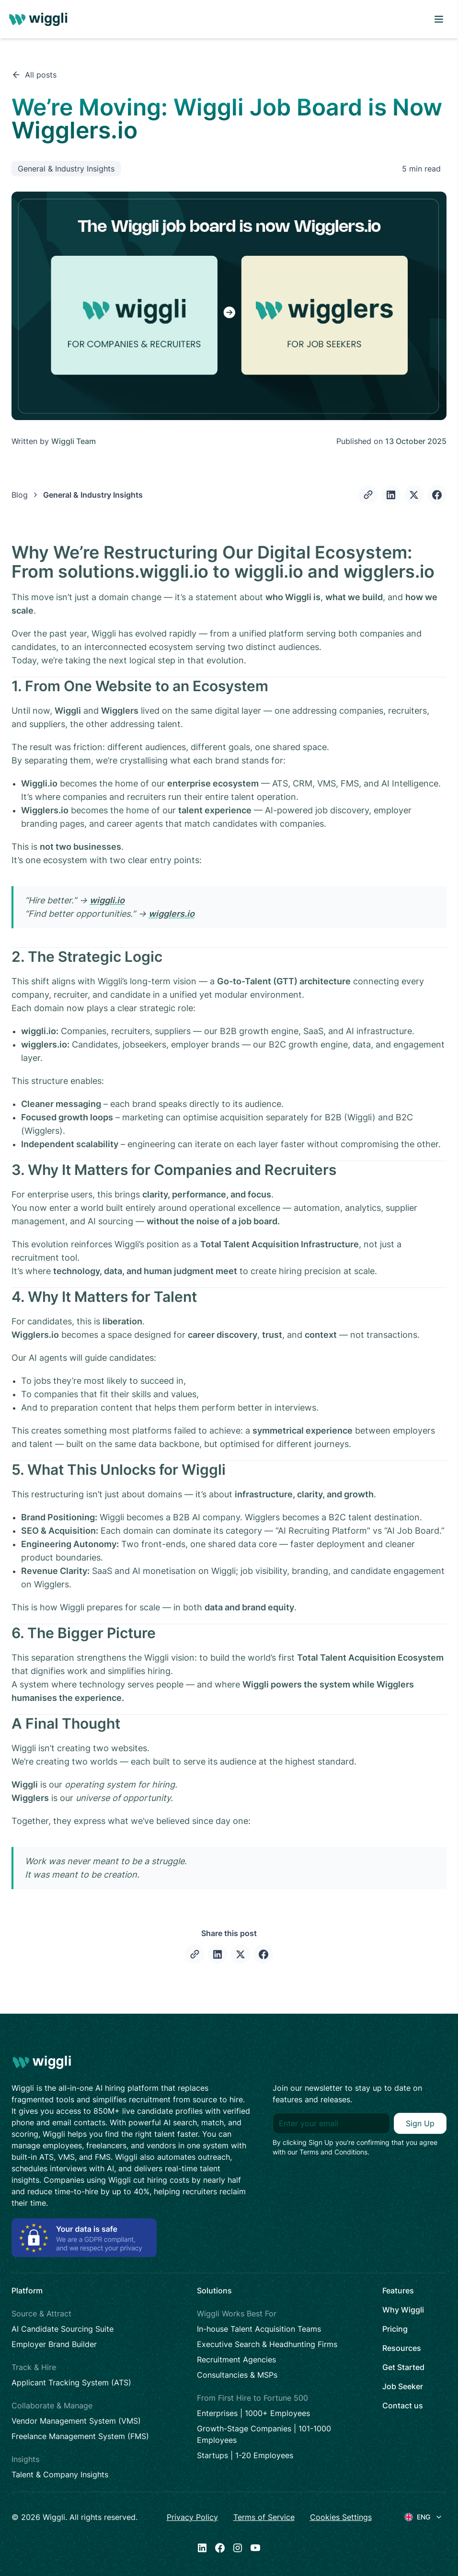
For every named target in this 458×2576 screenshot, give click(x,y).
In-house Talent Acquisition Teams (259, 2329)
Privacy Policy (192, 2517)
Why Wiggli (403, 2309)
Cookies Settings (341, 2517)
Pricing (395, 2329)
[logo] (40, 19)
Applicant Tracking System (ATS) (71, 2382)
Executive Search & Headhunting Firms (267, 2344)
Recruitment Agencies (236, 2359)
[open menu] (438, 19)
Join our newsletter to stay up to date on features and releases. (347, 2093)
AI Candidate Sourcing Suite (62, 2329)
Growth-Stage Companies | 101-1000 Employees (264, 2434)
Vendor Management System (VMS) (76, 2421)
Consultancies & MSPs (237, 2375)
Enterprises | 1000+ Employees (253, 2413)
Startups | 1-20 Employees (245, 2455)
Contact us (402, 2405)
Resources (401, 2348)
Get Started (403, 2367)
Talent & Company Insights (59, 2474)
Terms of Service (264, 2517)
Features (398, 2290)
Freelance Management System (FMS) (80, 2436)
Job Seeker (402, 2386)
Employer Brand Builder (54, 2344)
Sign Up (420, 2123)
